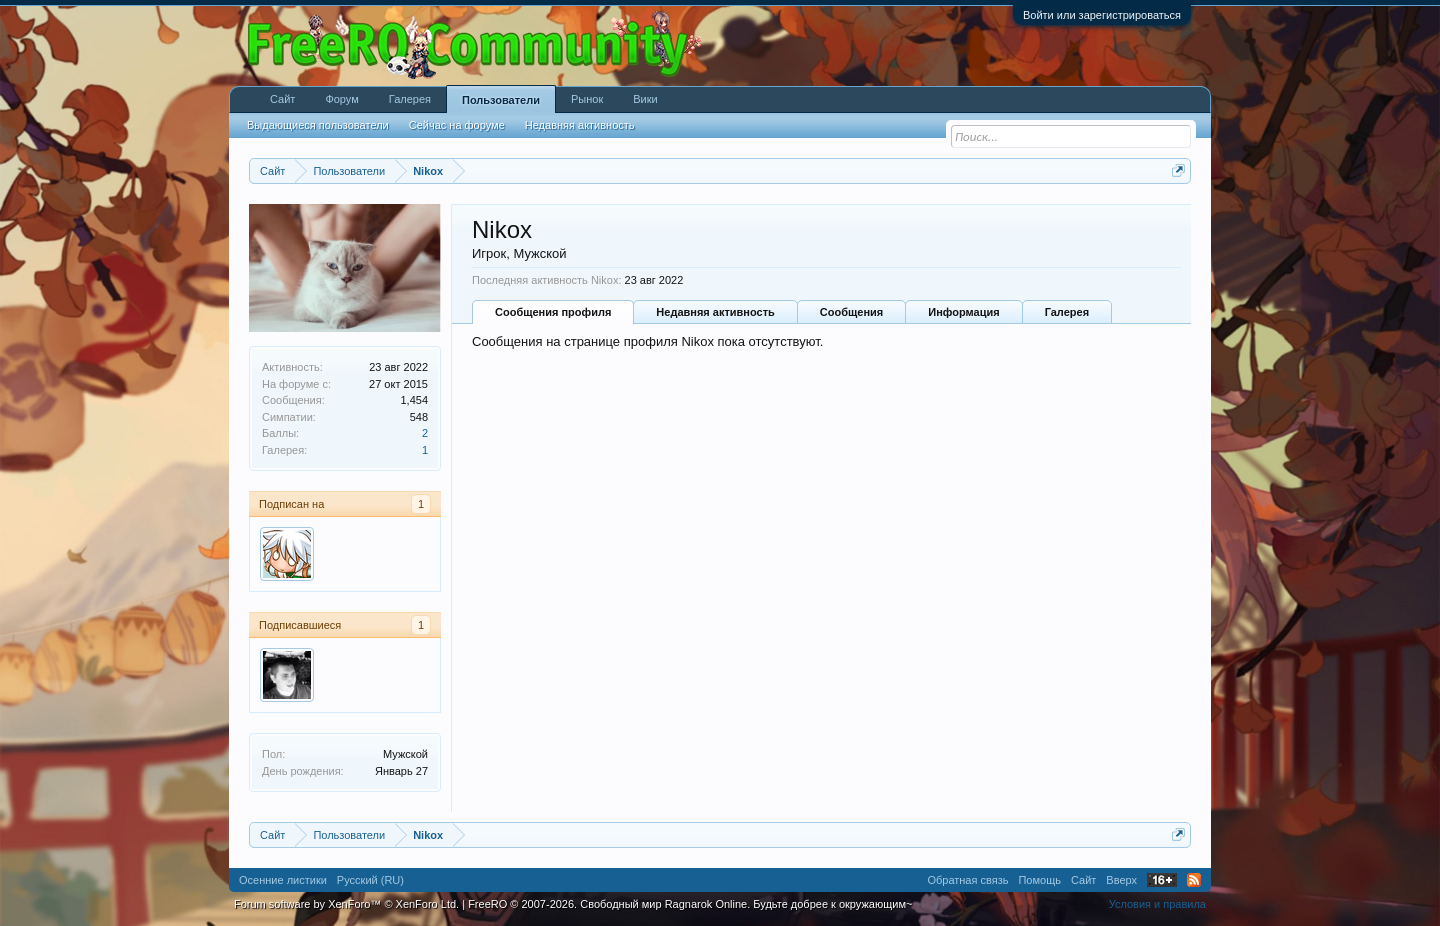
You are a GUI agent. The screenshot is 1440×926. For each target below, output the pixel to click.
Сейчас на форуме (457, 125)
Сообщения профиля (553, 312)
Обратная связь (967, 880)
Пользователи (501, 100)
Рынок (587, 99)
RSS (1194, 880)
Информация (963, 312)
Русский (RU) (370, 880)
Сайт (282, 99)
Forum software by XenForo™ (346, 904)
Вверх (1121, 880)
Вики (645, 99)
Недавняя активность (715, 312)
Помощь (1039, 880)
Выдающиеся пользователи (318, 125)
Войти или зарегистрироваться (1102, 15)
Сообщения (851, 312)
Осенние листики (283, 880)
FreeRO (690, 904)
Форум (341, 99)
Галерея (1067, 312)
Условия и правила (1157, 904)
